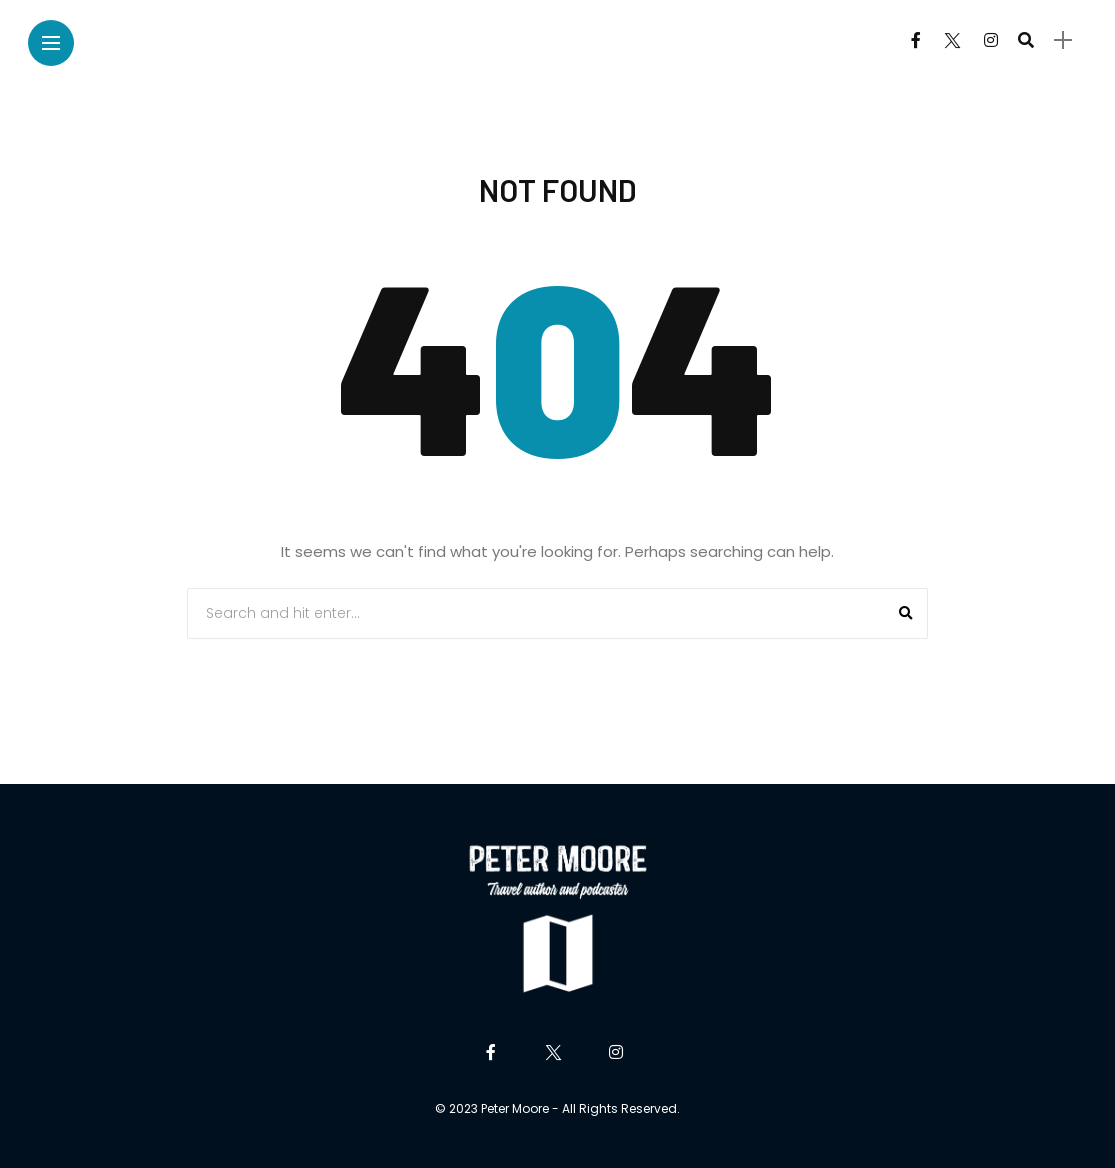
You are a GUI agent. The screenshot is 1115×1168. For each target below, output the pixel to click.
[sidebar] (1063, 40)
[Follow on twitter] (952, 40)
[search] (1026, 40)
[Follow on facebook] (916, 40)
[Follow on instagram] (991, 40)
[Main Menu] (51, 43)
